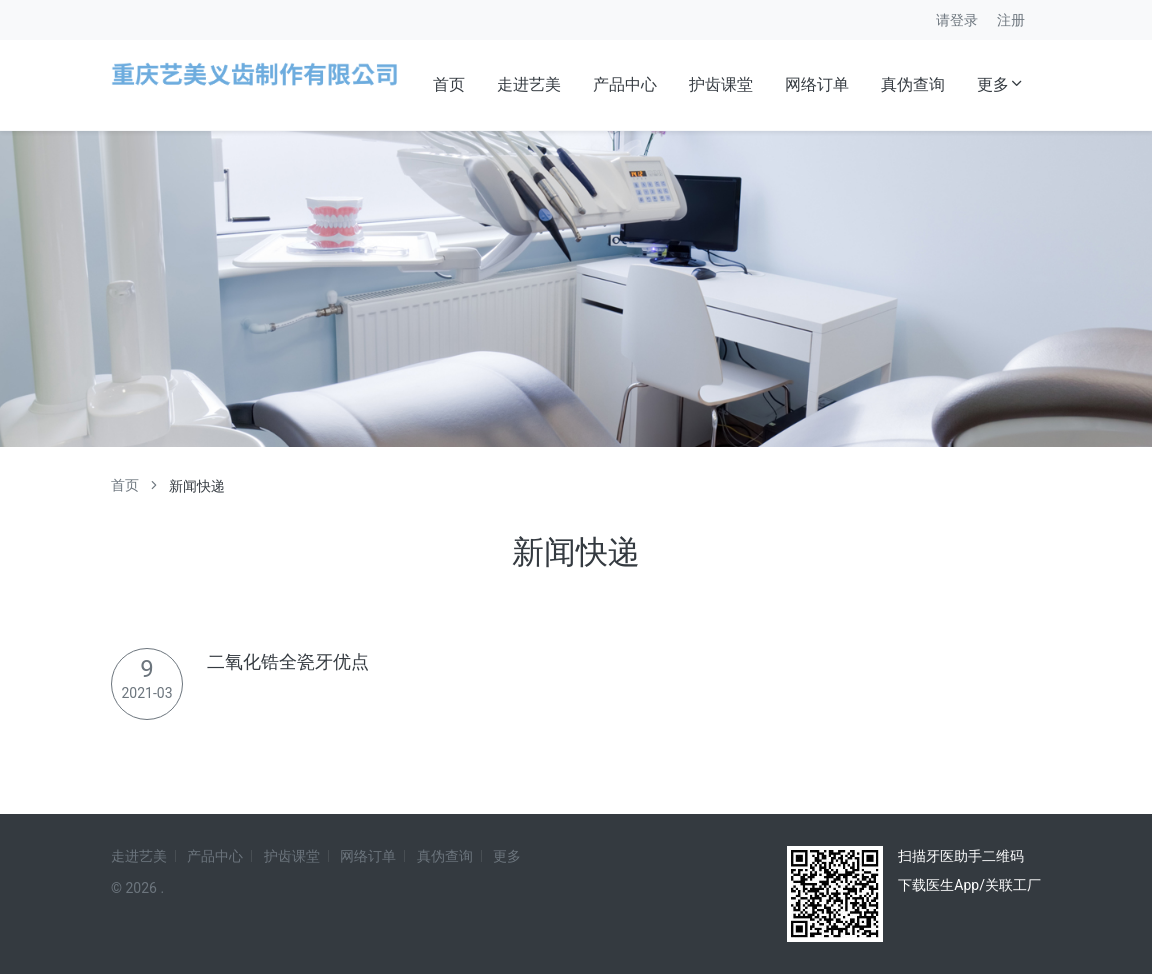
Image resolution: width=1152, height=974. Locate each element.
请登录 (957, 20)
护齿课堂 (721, 84)
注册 (1011, 20)
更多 (1001, 84)
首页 (449, 84)
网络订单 (817, 84)
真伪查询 (913, 84)
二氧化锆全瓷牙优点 (288, 661)
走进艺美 (529, 84)
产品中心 (625, 84)
